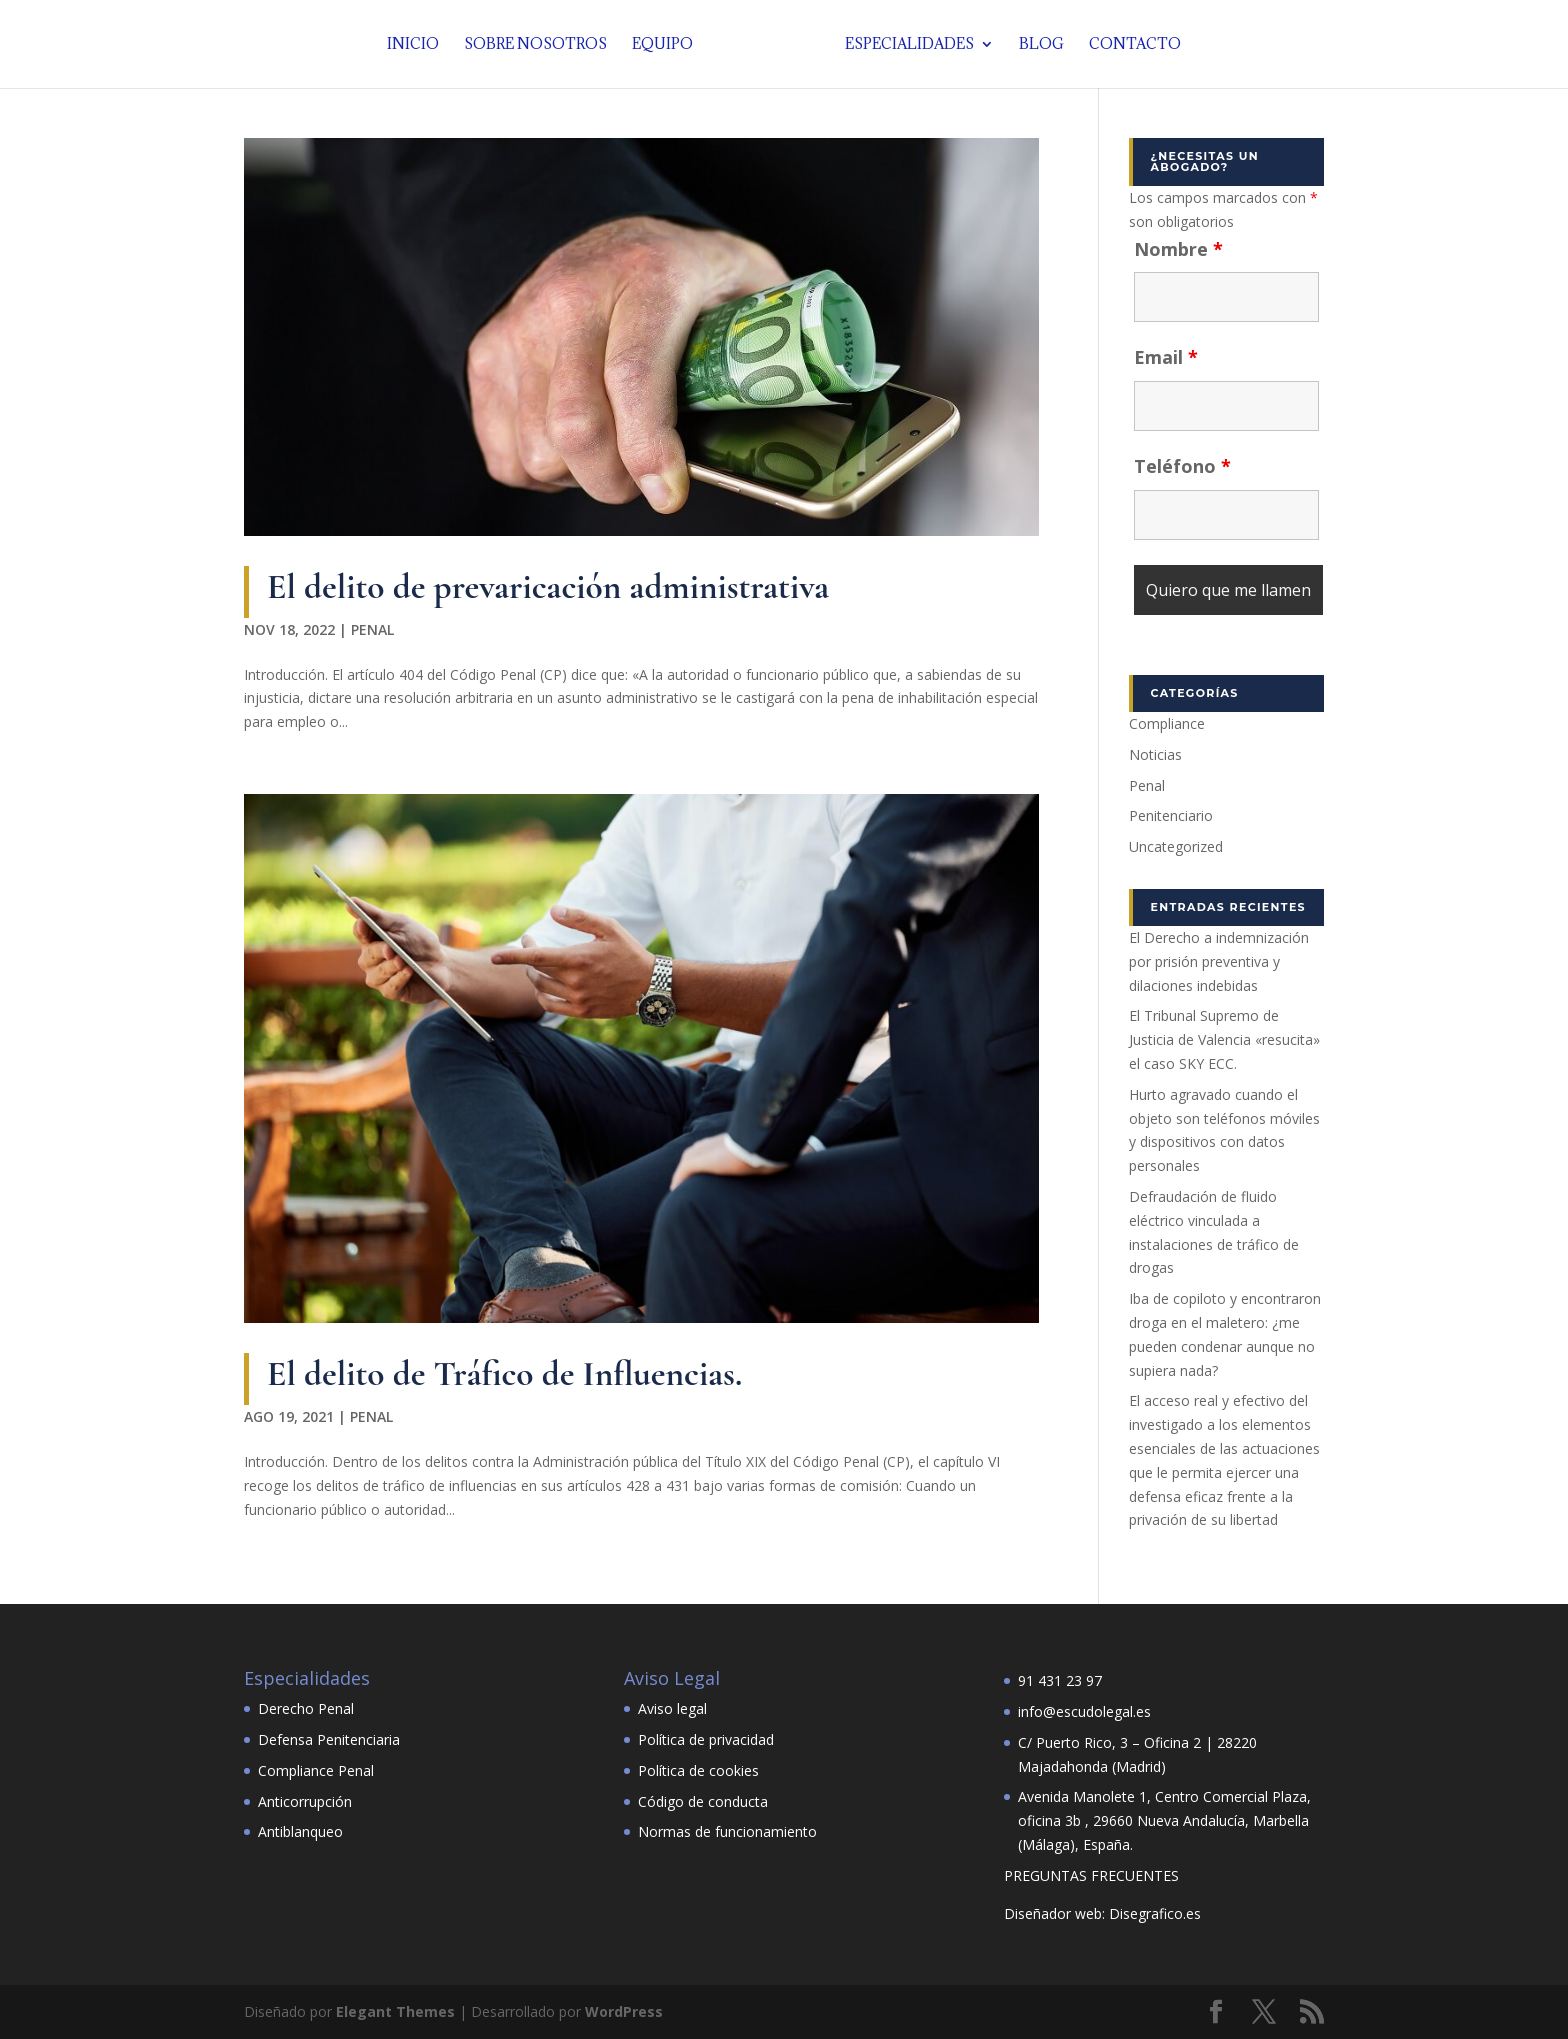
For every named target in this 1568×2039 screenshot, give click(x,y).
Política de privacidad (706, 1739)
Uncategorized (1176, 846)
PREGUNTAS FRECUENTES (1091, 1875)
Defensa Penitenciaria (329, 1739)
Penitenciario (1171, 815)
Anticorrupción (305, 1801)
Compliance (1167, 723)
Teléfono (1182, 466)
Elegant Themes (395, 2011)
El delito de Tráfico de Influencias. (504, 1373)
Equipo (667, 45)
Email (1166, 357)
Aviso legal (672, 1708)
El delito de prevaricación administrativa (548, 586)
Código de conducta (703, 1801)
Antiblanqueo (300, 1831)
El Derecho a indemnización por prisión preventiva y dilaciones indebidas (1219, 961)
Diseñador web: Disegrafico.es (1102, 1913)
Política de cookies (698, 1770)
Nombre (1178, 249)
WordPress (624, 2011)
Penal (372, 629)
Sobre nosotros (540, 45)
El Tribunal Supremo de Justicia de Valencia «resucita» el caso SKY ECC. (1224, 1039)
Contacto (1130, 45)
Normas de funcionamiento (727, 1831)
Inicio (418, 45)
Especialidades (904, 45)
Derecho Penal (306, 1708)
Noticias (1155, 754)
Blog (1036, 45)
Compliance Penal (316, 1770)
